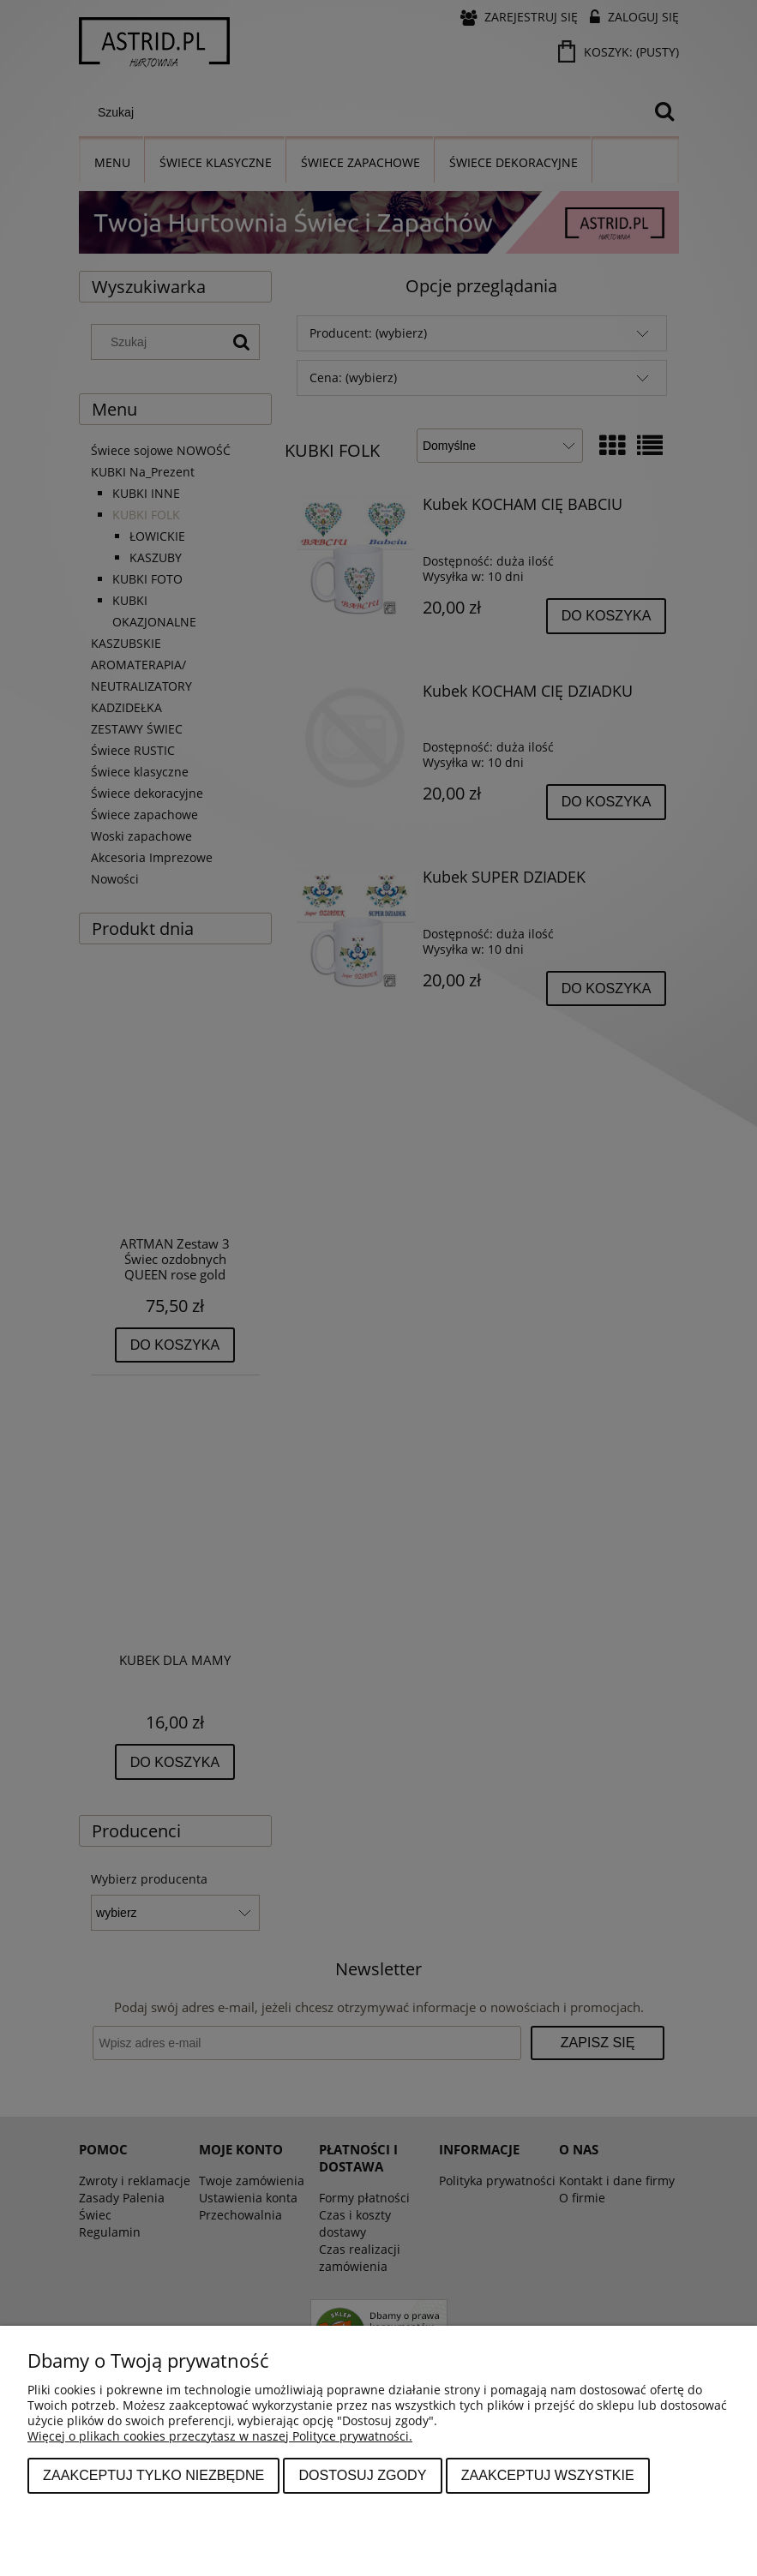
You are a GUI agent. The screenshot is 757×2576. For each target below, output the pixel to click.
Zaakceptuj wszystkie (547, 2475)
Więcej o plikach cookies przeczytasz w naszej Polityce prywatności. (219, 2436)
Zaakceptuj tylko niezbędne (153, 2475)
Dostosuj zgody (362, 2475)
